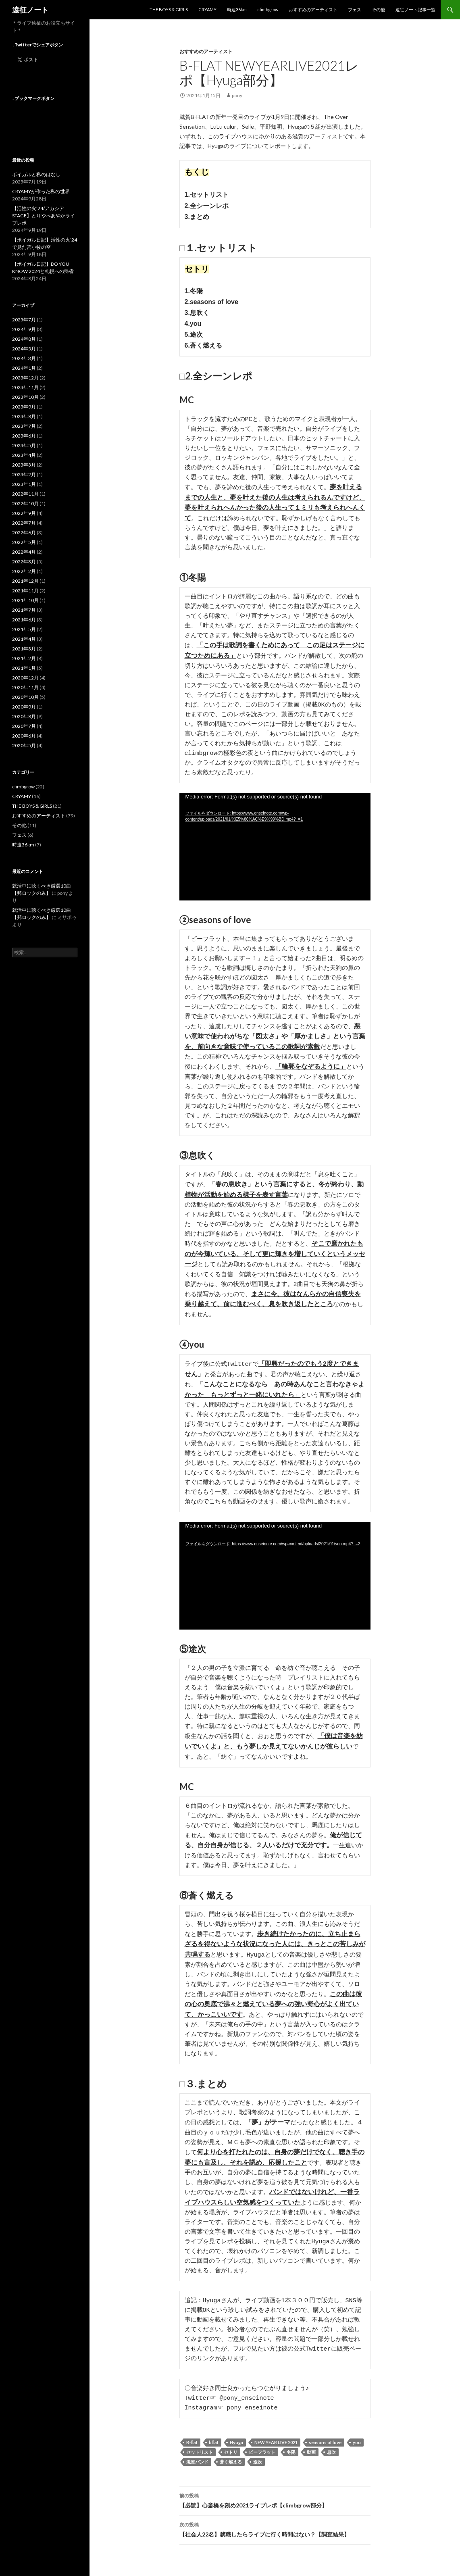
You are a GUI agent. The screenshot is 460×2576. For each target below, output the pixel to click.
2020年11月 (25, 687)
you (357, 2435)
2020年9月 (24, 707)
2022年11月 (25, 494)
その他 (378, 9)
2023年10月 (25, 397)
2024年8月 (24, 339)
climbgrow (267, 9)
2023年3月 (24, 465)
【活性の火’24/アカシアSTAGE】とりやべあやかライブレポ (43, 215)
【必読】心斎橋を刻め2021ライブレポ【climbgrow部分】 (274, 2492)
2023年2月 (24, 474)
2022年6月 (24, 532)
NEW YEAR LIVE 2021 (276, 2435)
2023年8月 (24, 416)
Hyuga (236, 2435)
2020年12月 (25, 678)
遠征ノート (30, 9)
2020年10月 (25, 697)
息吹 (331, 2444)
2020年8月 (24, 716)
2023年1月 (24, 484)
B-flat (192, 2435)
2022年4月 (24, 552)
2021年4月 (24, 639)
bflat (214, 2435)
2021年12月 (25, 581)
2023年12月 (25, 378)
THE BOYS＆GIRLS (169, 9)
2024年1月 (24, 368)
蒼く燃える (231, 2454)
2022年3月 (24, 562)
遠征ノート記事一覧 (415, 9)
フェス (354, 9)
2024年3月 (24, 358)
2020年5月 (24, 745)
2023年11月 (25, 387)
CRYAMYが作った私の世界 (41, 191)
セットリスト (199, 2444)
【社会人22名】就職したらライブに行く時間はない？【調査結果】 (274, 2521)
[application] (274, 839)
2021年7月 (24, 610)
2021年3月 (24, 649)
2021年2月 (24, 658)
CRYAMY (207, 9)
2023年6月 (24, 436)
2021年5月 (24, 629)
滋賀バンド (197, 2454)
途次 (257, 2454)
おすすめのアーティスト (313, 9)
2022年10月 (25, 503)
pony (237, 95)
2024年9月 (24, 329)
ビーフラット (262, 2444)
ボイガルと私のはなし (36, 174)
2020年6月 (24, 736)
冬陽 (291, 2444)
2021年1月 (24, 668)
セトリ (230, 2444)
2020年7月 (24, 726)
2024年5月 (24, 349)
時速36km (237, 9)
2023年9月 (24, 407)
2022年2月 (24, 571)
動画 (311, 2444)
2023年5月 (24, 445)
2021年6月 (24, 620)
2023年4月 (24, 455)
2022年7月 (24, 523)
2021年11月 (25, 591)
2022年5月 (24, 542)
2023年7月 (24, 426)
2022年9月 (24, 513)
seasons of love (325, 2435)
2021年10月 (25, 600)
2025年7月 (24, 320)
